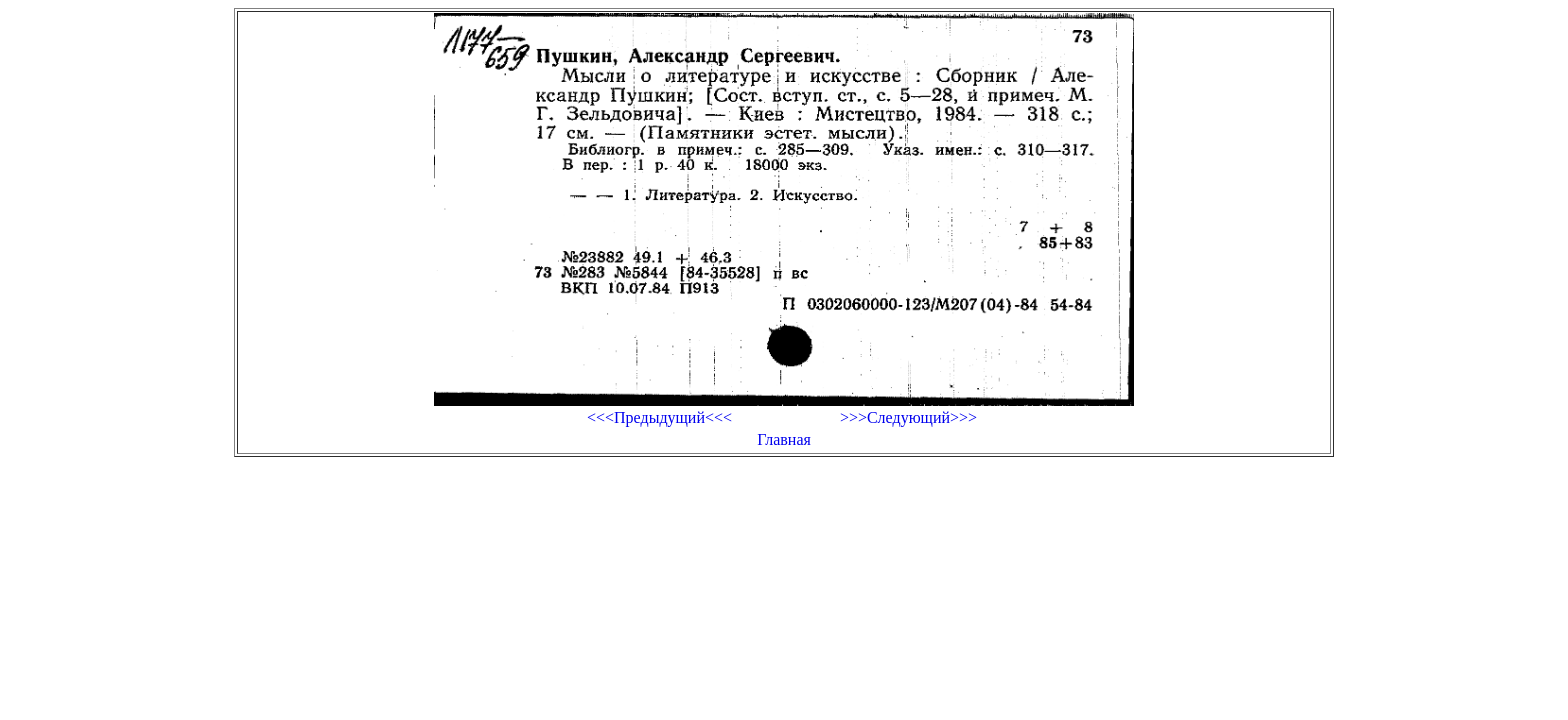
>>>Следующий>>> (908, 417)
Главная (784, 439)
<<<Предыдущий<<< (659, 417)
